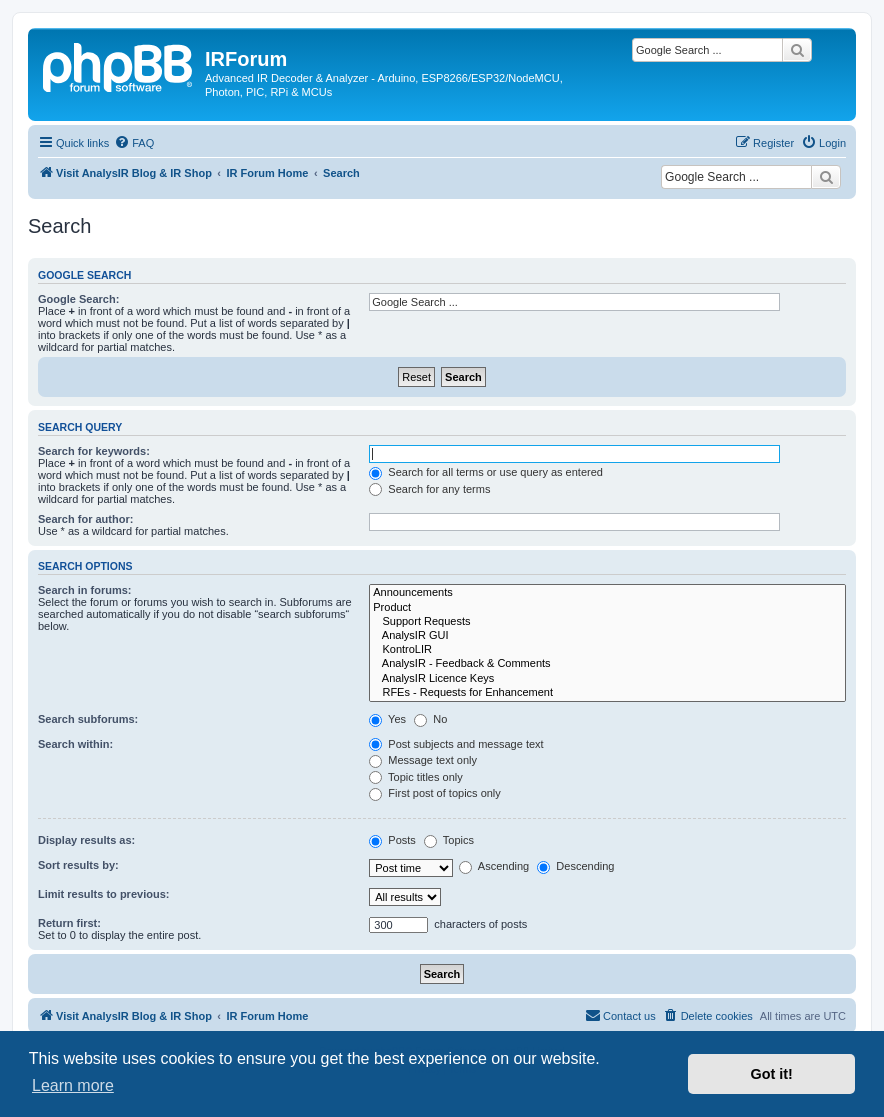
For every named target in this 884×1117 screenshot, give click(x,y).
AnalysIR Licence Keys (607, 679)
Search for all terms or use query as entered (486, 472)
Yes (387, 719)
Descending (575, 866)
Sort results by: (78, 865)
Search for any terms (429, 489)
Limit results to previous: (103, 894)
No (430, 719)
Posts (392, 840)
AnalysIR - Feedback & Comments (607, 664)
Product (607, 608)
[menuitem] (134, 143)
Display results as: (86, 840)
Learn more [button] (73, 1085)
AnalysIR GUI (607, 636)
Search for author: (85, 519)
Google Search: (78, 299)
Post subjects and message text (456, 744)
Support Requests (607, 622)
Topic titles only (415, 777)
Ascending (494, 866)
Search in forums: (85, 590)
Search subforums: (88, 719)
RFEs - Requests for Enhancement (607, 693)
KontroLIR (607, 650)
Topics (449, 840)
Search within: (75, 744)
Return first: (69, 923)
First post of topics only (435, 793)
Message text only (423, 760)
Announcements (607, 593)
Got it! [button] (772, 1074)
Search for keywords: (94, 451)
